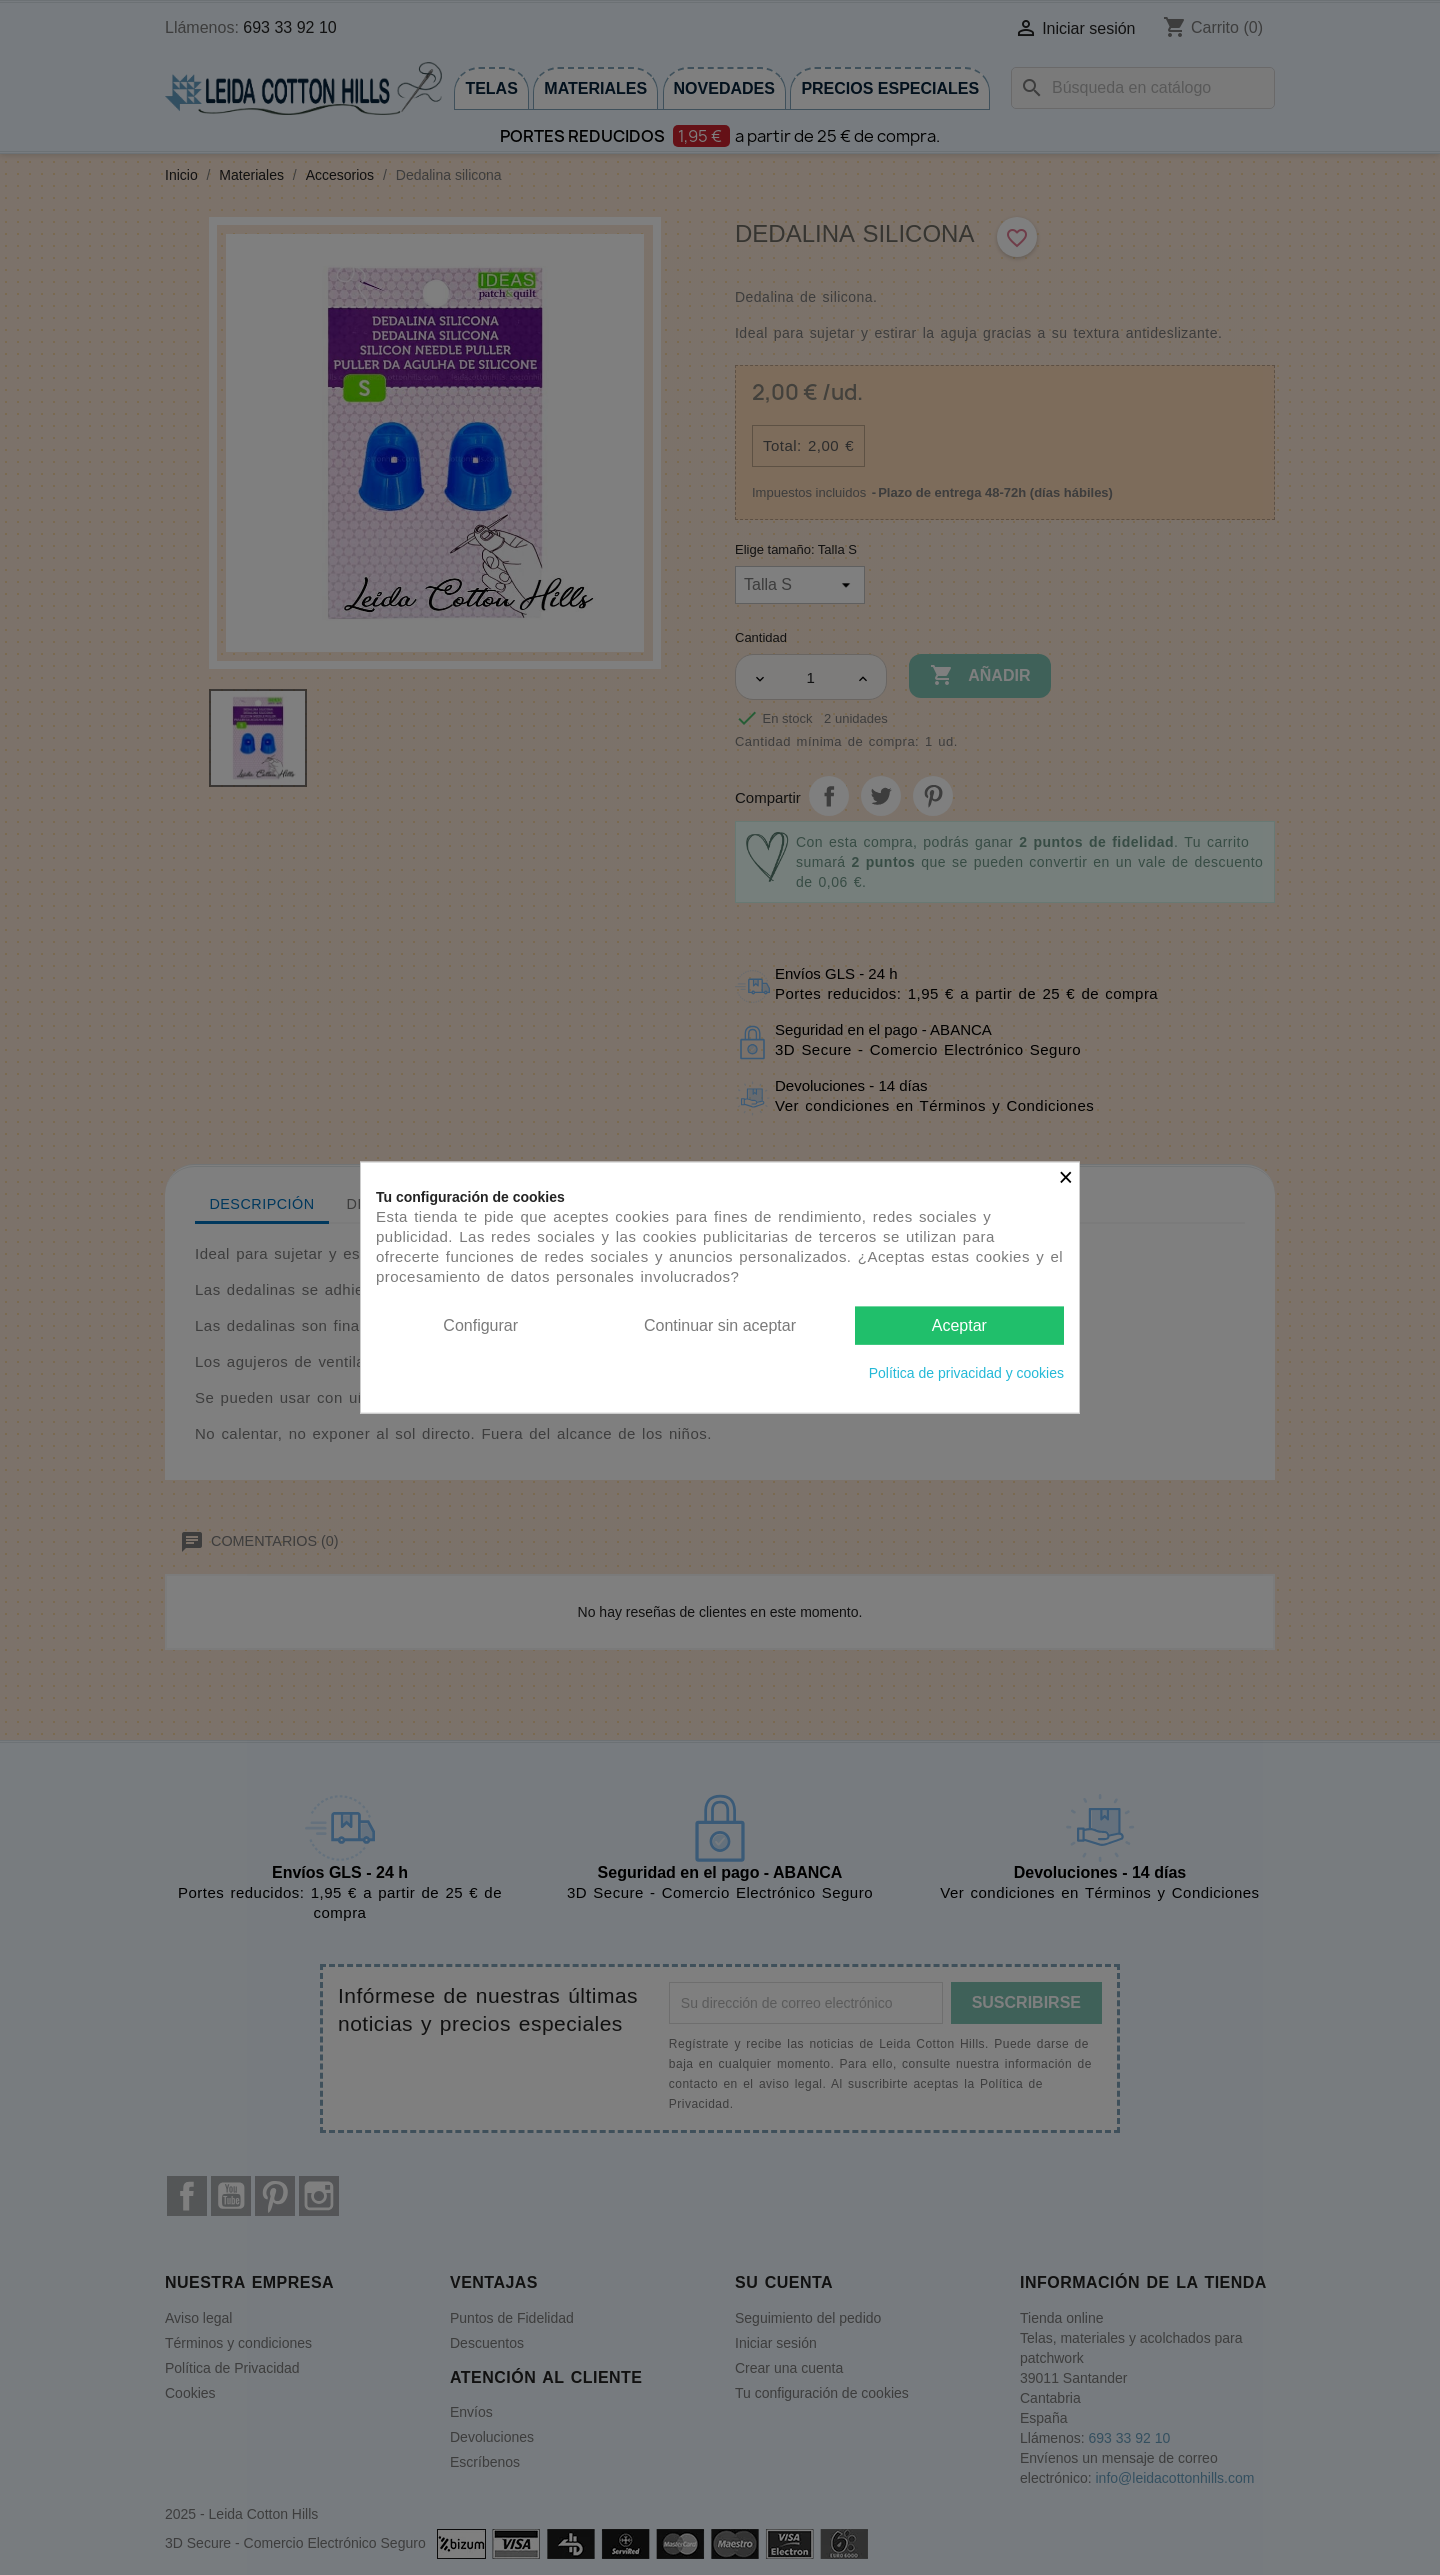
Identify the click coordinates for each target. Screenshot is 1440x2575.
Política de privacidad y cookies (966, 1373)
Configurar (480, 1324)
